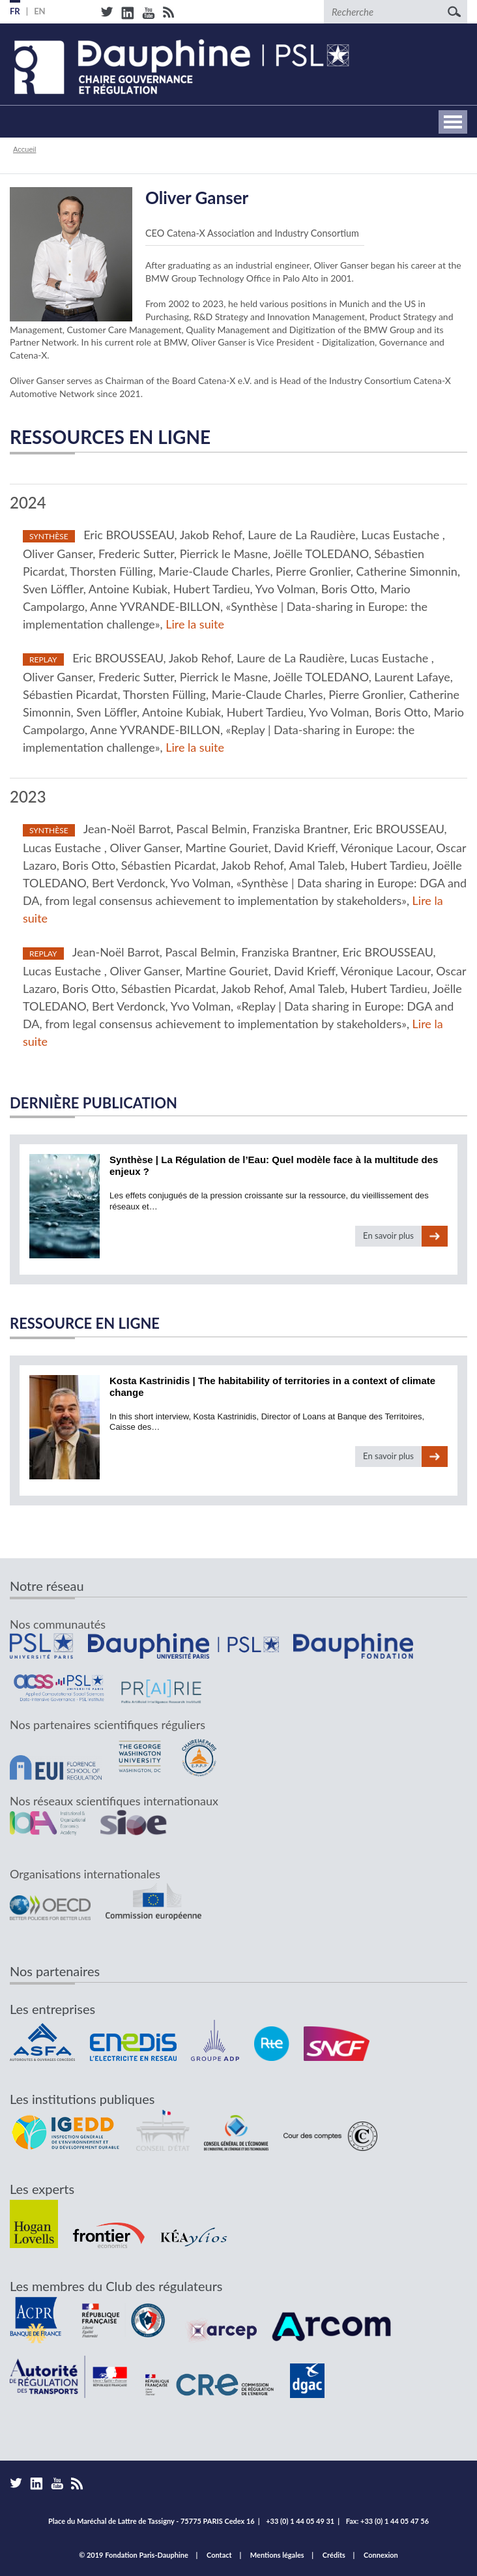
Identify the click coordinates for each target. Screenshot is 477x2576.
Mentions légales (277, 2555)
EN (40, 11)
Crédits (334, 2555)
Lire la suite (195, 624)
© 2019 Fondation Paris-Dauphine (133, 2555)
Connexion (381, 2555)
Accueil (24, 149)
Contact (219, 2555)
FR (15, 11)
